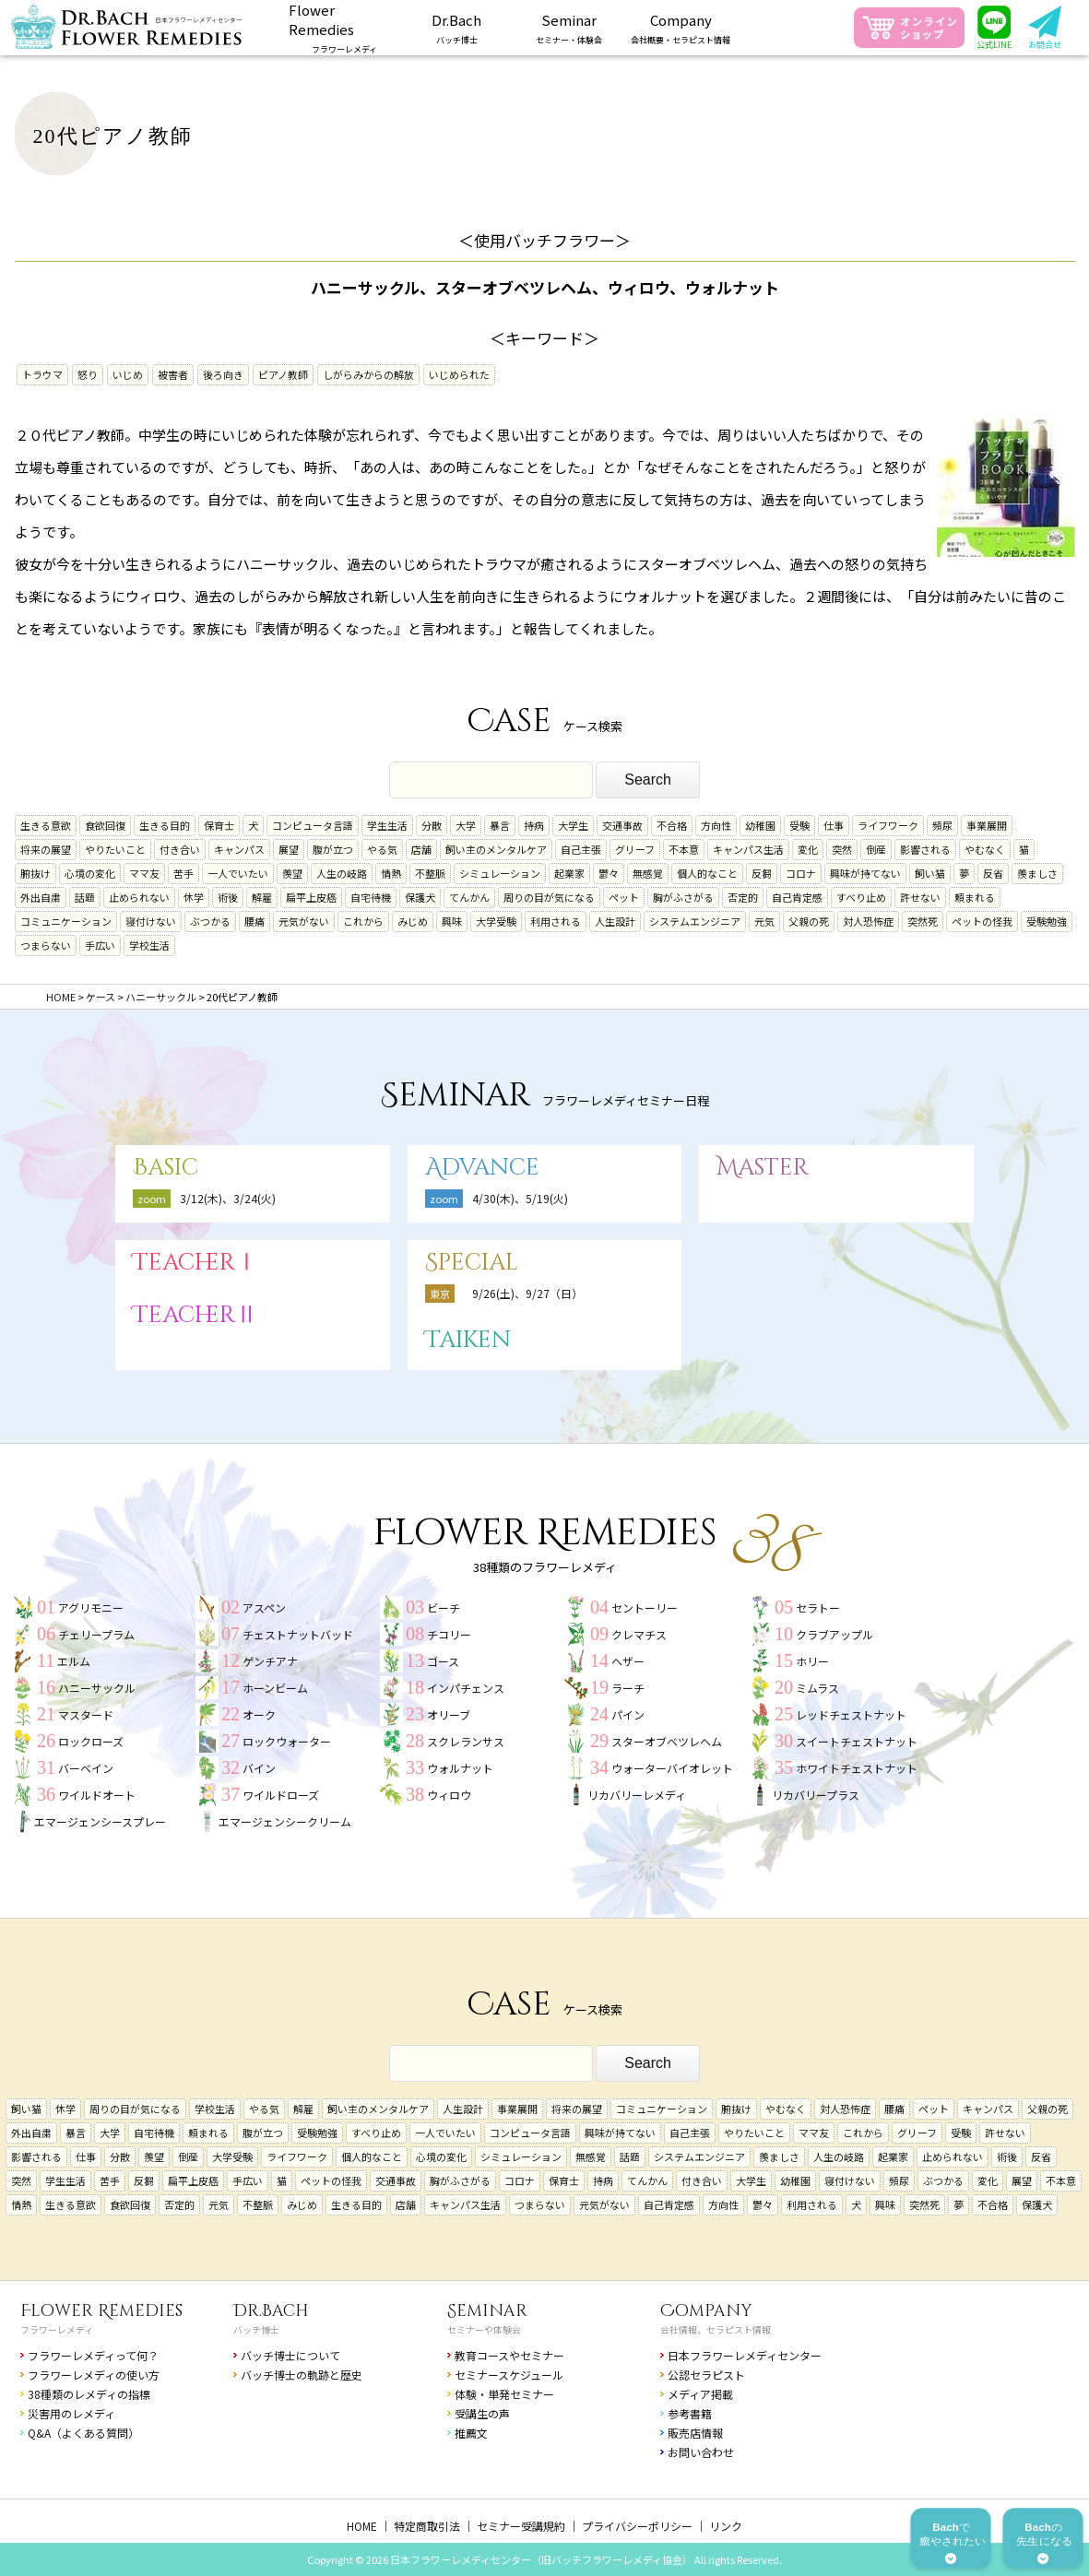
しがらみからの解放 (368, 374)
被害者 (173, 374)
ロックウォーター (287, 1741)
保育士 (219, 825)
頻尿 (942, 825)
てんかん (469, 897)
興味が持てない (865, 873)
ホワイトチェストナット (856, 1768)
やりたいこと (115, 849)
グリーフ (635, 849)
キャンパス (239, 849)
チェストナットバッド (298, 1634)
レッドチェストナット (851, 1714)
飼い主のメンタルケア (496, 849)
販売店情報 (695, 2432)
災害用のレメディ (71, 2413)
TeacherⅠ (195, 1262)
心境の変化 (90, 873)
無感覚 (648, 873)
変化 (808, 849)
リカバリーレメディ (636, 1794)
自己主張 (581, 849)
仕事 (833, 825)
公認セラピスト (706, 2374)
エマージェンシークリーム (285, 1821)
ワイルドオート (97, 1794)
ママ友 (144, 873)
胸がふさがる (683, 897)
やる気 (382, 849)
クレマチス (639, 1634)
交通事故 (622, 825)
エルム (73, 1661)
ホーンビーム (275, 1688)
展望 (288, 849)
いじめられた (459, 374)
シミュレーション (499, 873)
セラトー (818, 1607)
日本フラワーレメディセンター (745, 2355)
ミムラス (817, 1688)
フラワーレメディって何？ (93, 2355)
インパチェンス (465, 1688)
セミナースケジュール (509, 2374)
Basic (165, 1167)
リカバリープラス (815, 1794)
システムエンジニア (694, 921)
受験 (799, 825)
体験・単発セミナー (504, 2394)
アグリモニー (91, 1607)
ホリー (812, 1661)
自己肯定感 (797, 897)
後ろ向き (223, 374)
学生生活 (387, 825)
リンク (725, 2526)
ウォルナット (460, 1768)
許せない (920, 897)
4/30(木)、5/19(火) (520, 1198)
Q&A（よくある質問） (83, 2432)
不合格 (672, 825)
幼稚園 (760, 825)
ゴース (443, 1661)
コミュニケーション (66, 921)
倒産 (876, 849)
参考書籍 (690, 2413)
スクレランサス (465, 1741)
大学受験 (496, 921)
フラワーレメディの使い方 (94, 2374)
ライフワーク (888, 825)
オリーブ (448, 1714)
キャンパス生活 (748, 849)
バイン (259, 1768)
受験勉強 (1046, 921)
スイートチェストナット (856, 1741)
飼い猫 (930, 873)
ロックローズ (91, 1741)
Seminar (487, 2310)
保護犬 (420, 897)
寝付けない (150, 921)
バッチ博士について (290, 2355)
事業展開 (986, 825)
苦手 (183, 873)
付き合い (180, 849)
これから (363, 921)
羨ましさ (1037, 873)
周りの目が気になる (549, 897)
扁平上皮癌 (311, 897)
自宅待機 (370, 897)
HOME (362, 2526)
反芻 (762, 873)
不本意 (684, 849)
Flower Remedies (101, 2310)
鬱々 (608, 873)
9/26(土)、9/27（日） (527, 1293)
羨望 (292, 873)
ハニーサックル (97, 1688)
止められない (139, 897)
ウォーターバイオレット (672, 1768)
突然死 (922, 921)
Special (471, 1262)
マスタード (85, 1714)
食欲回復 (105, 825)
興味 (452, 921)
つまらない (45, 945)
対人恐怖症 (868, 921)
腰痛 (254, 921)
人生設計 (615, 921)
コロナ (801, 873)
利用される (555, 921)
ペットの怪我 (982, 921)
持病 (534, 825)
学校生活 (149, 945)
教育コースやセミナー (509, 2355)
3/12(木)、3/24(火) (228, 1198)
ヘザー (628, 1661)
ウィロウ (449, 1794)
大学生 (573, 825)
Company (706, 2310)
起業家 (569, 873)
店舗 (421, 849)
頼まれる (974, 897)
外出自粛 (40, 897)
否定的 (743, 897)
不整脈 (430, 873)
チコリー (449, 1634)
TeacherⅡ (195, 1315)
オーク (259, 1714)
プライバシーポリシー (637, 2526)
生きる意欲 (45, 825)
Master (762, 1167)
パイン (628, 1714)
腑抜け (35, 873)
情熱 (391, 873)
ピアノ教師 (283, 374)
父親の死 (808, 921)
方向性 (716, 825)
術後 (228, 897)
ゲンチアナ (270, 1661)
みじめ (412, 921)
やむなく (985, 849)
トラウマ (42, 374)
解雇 (262, 897)
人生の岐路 (341, 873)
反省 (993, 873)
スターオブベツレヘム (666, 1741)
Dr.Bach (271, 2310)
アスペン (264, 1607)
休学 (193, 897)
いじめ (127, 374)
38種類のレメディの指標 (89, 2394)
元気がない (303, 921)
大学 (466, 825)
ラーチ (628, 1688)
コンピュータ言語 (312, 825)
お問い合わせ (701, 2452)
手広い (100, 945)
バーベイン (85, 1768)
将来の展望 (45, 849)
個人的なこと (707, 873)
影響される (925, 849)
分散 (431, 825)
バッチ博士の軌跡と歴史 (301, 2374)
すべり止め (861, 897)
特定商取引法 (427, 2526)
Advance (482, 1167)
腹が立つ (333, 849)
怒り (87, 374)
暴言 (500, 825)
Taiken (468, 1340)
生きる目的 (164, 825)
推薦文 (471, 2432)
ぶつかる (210, 921)
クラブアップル (834, 1634)
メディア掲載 (700, 2394)
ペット (624, 897)
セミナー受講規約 (521, 2526)
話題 (85, 897)
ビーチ (443, 1607)
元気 (764, 921)
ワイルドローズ (281, 1794)
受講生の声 (482, 2413)
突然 (842, 849)
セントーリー (644, 1607)
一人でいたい (237, 873)
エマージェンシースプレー (100, 1821)
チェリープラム (96, 1634)
